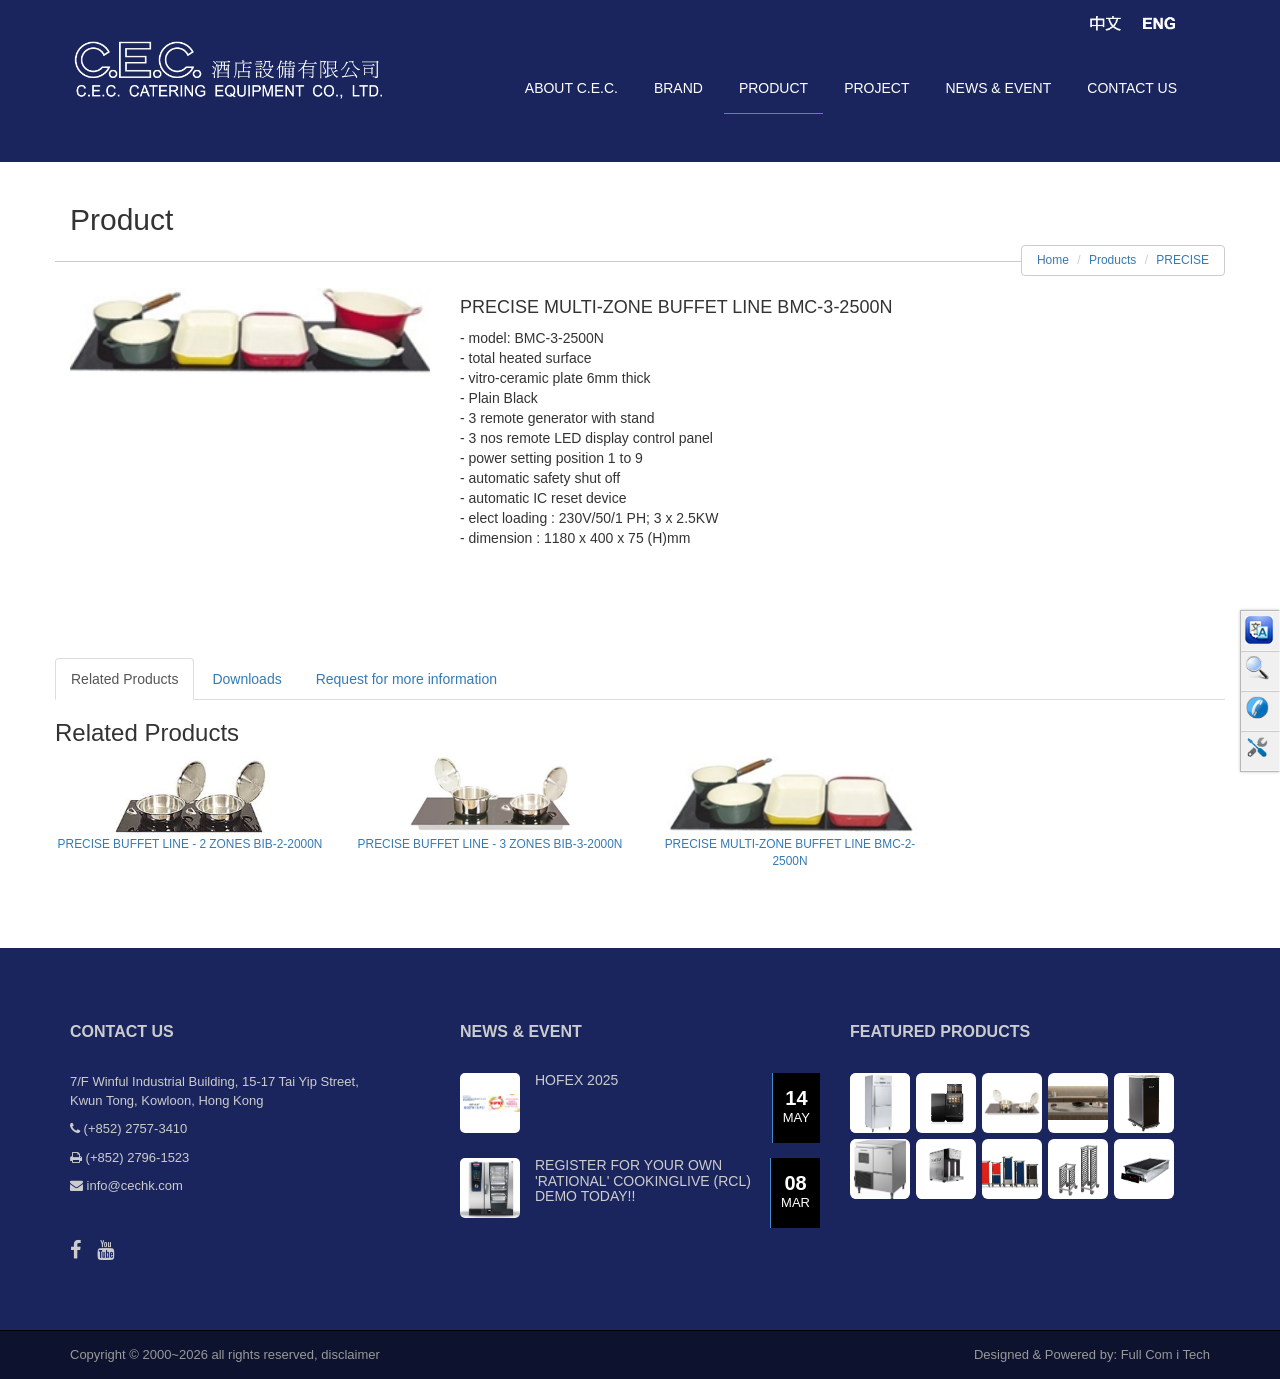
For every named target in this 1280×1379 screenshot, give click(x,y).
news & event (998, 88)
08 (795, 1192)
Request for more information (406, 679)
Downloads (246, 679)
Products (1112, 260)
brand (678, 88)
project (876, 88)
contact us (1132, 88)
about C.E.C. (571, 88)
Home (1053, 260)
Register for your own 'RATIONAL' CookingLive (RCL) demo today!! (643, 1180)
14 (796, 1107)
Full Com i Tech (1165, 1354)
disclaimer (350, 1354)
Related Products (124, 679)
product (773, 88)
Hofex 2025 (576, 1080)
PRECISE (1182, 260)
